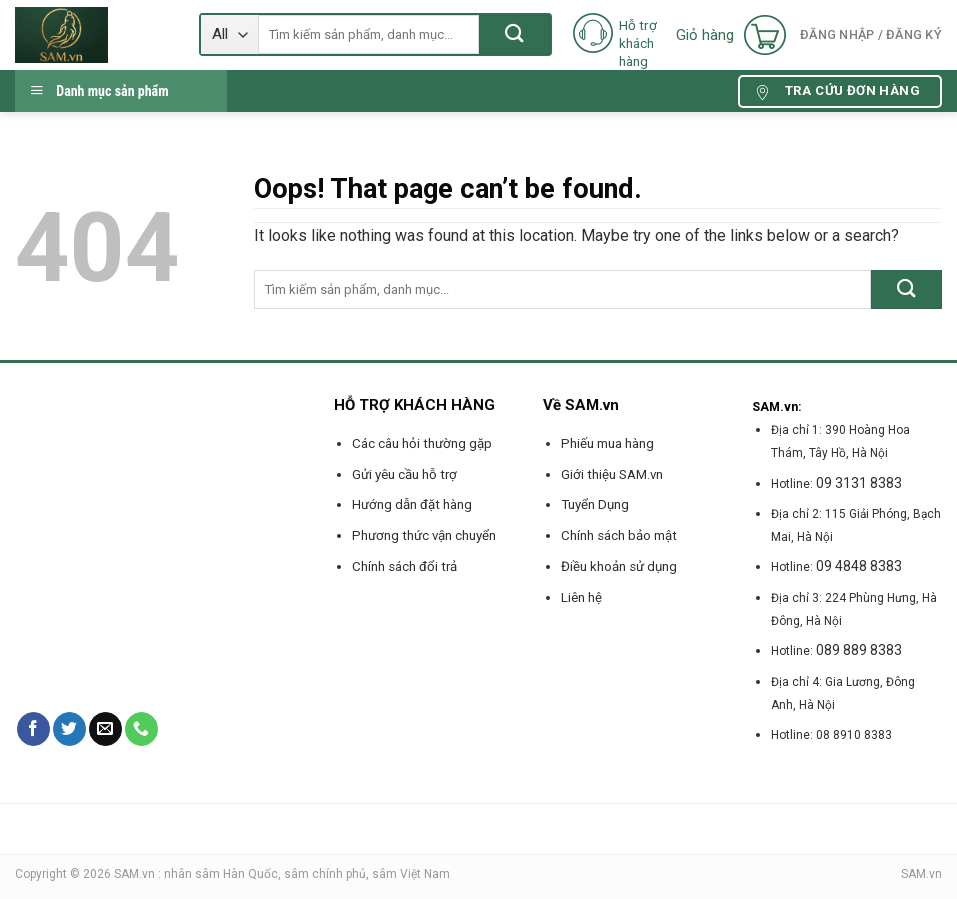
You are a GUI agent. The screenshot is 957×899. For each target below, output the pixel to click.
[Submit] (514, 34)
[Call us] (141, 729)
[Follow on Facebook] (33, 729)
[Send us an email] (105, 729)
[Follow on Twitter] (69, 729)
